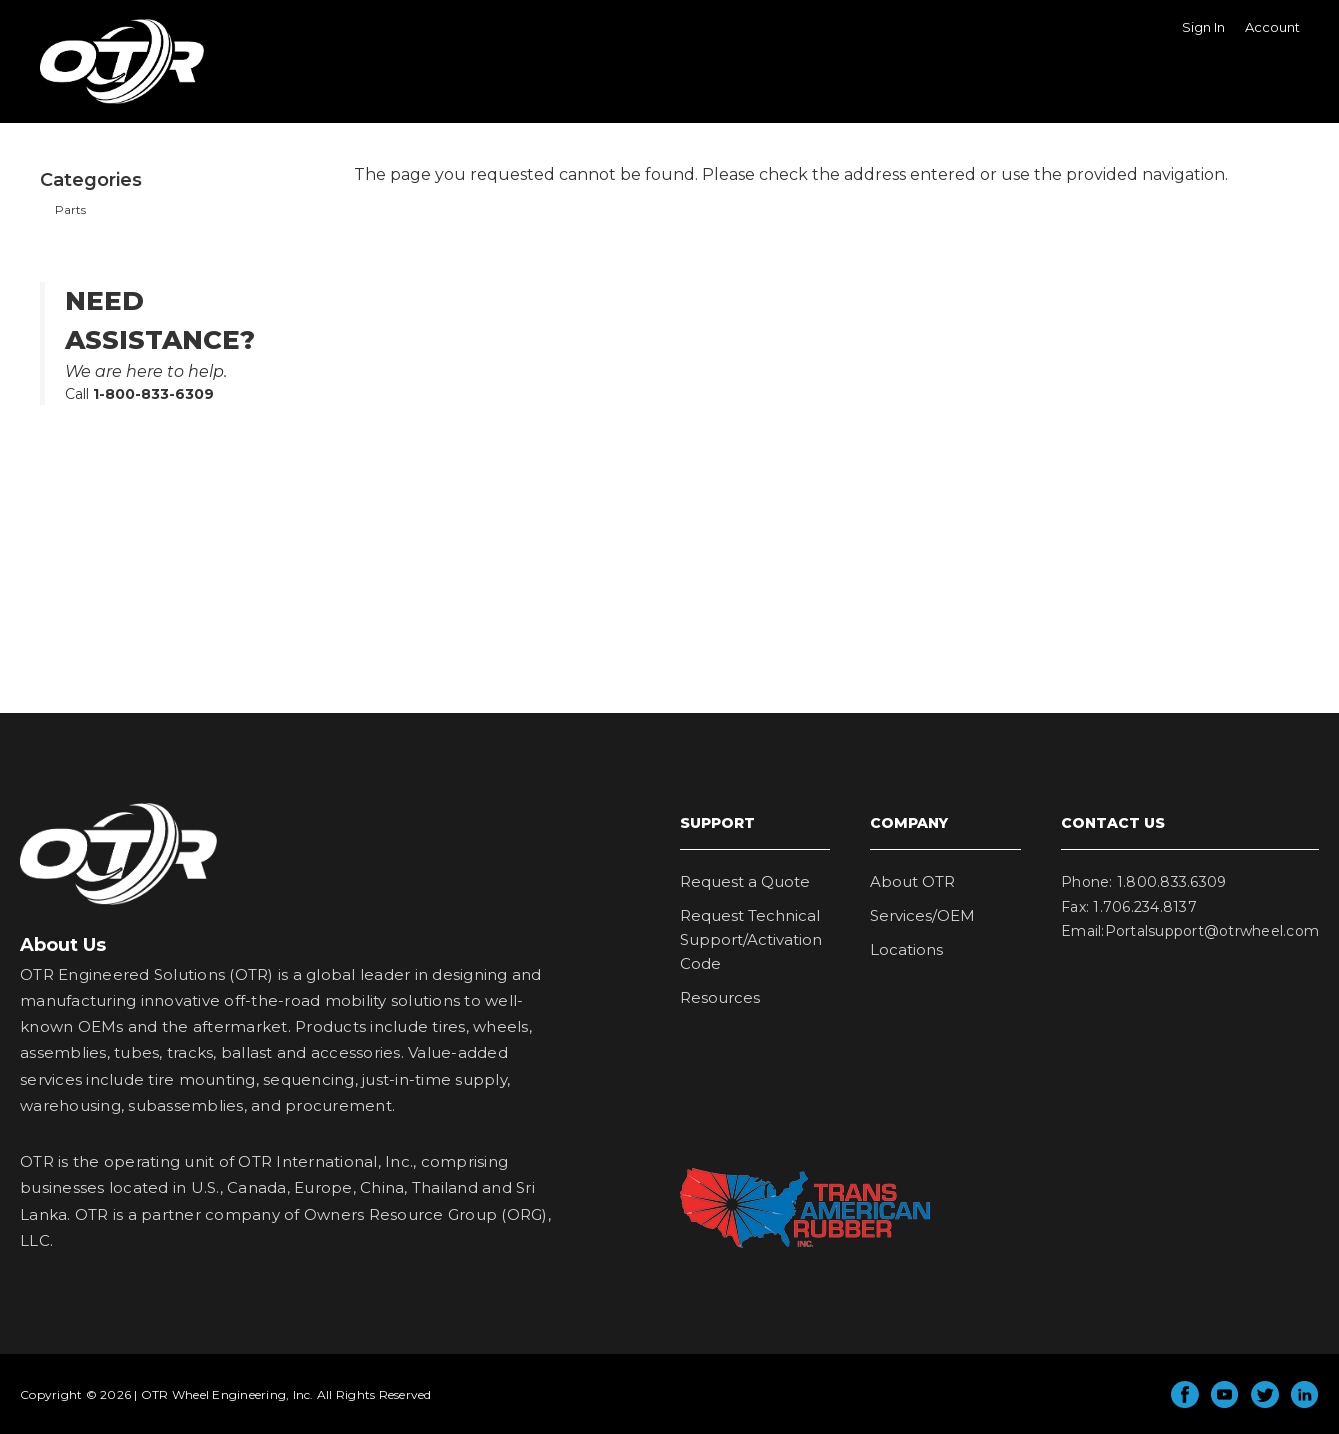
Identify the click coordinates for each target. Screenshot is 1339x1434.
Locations (906, 949)
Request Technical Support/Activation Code (751, 939)
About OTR (912, 881)
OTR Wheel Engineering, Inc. (107, 103)
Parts (70, 209)
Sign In (1203, 27)
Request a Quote (745, 881)
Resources (720, 997)
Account (1272, 27)
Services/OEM (922, 915)
